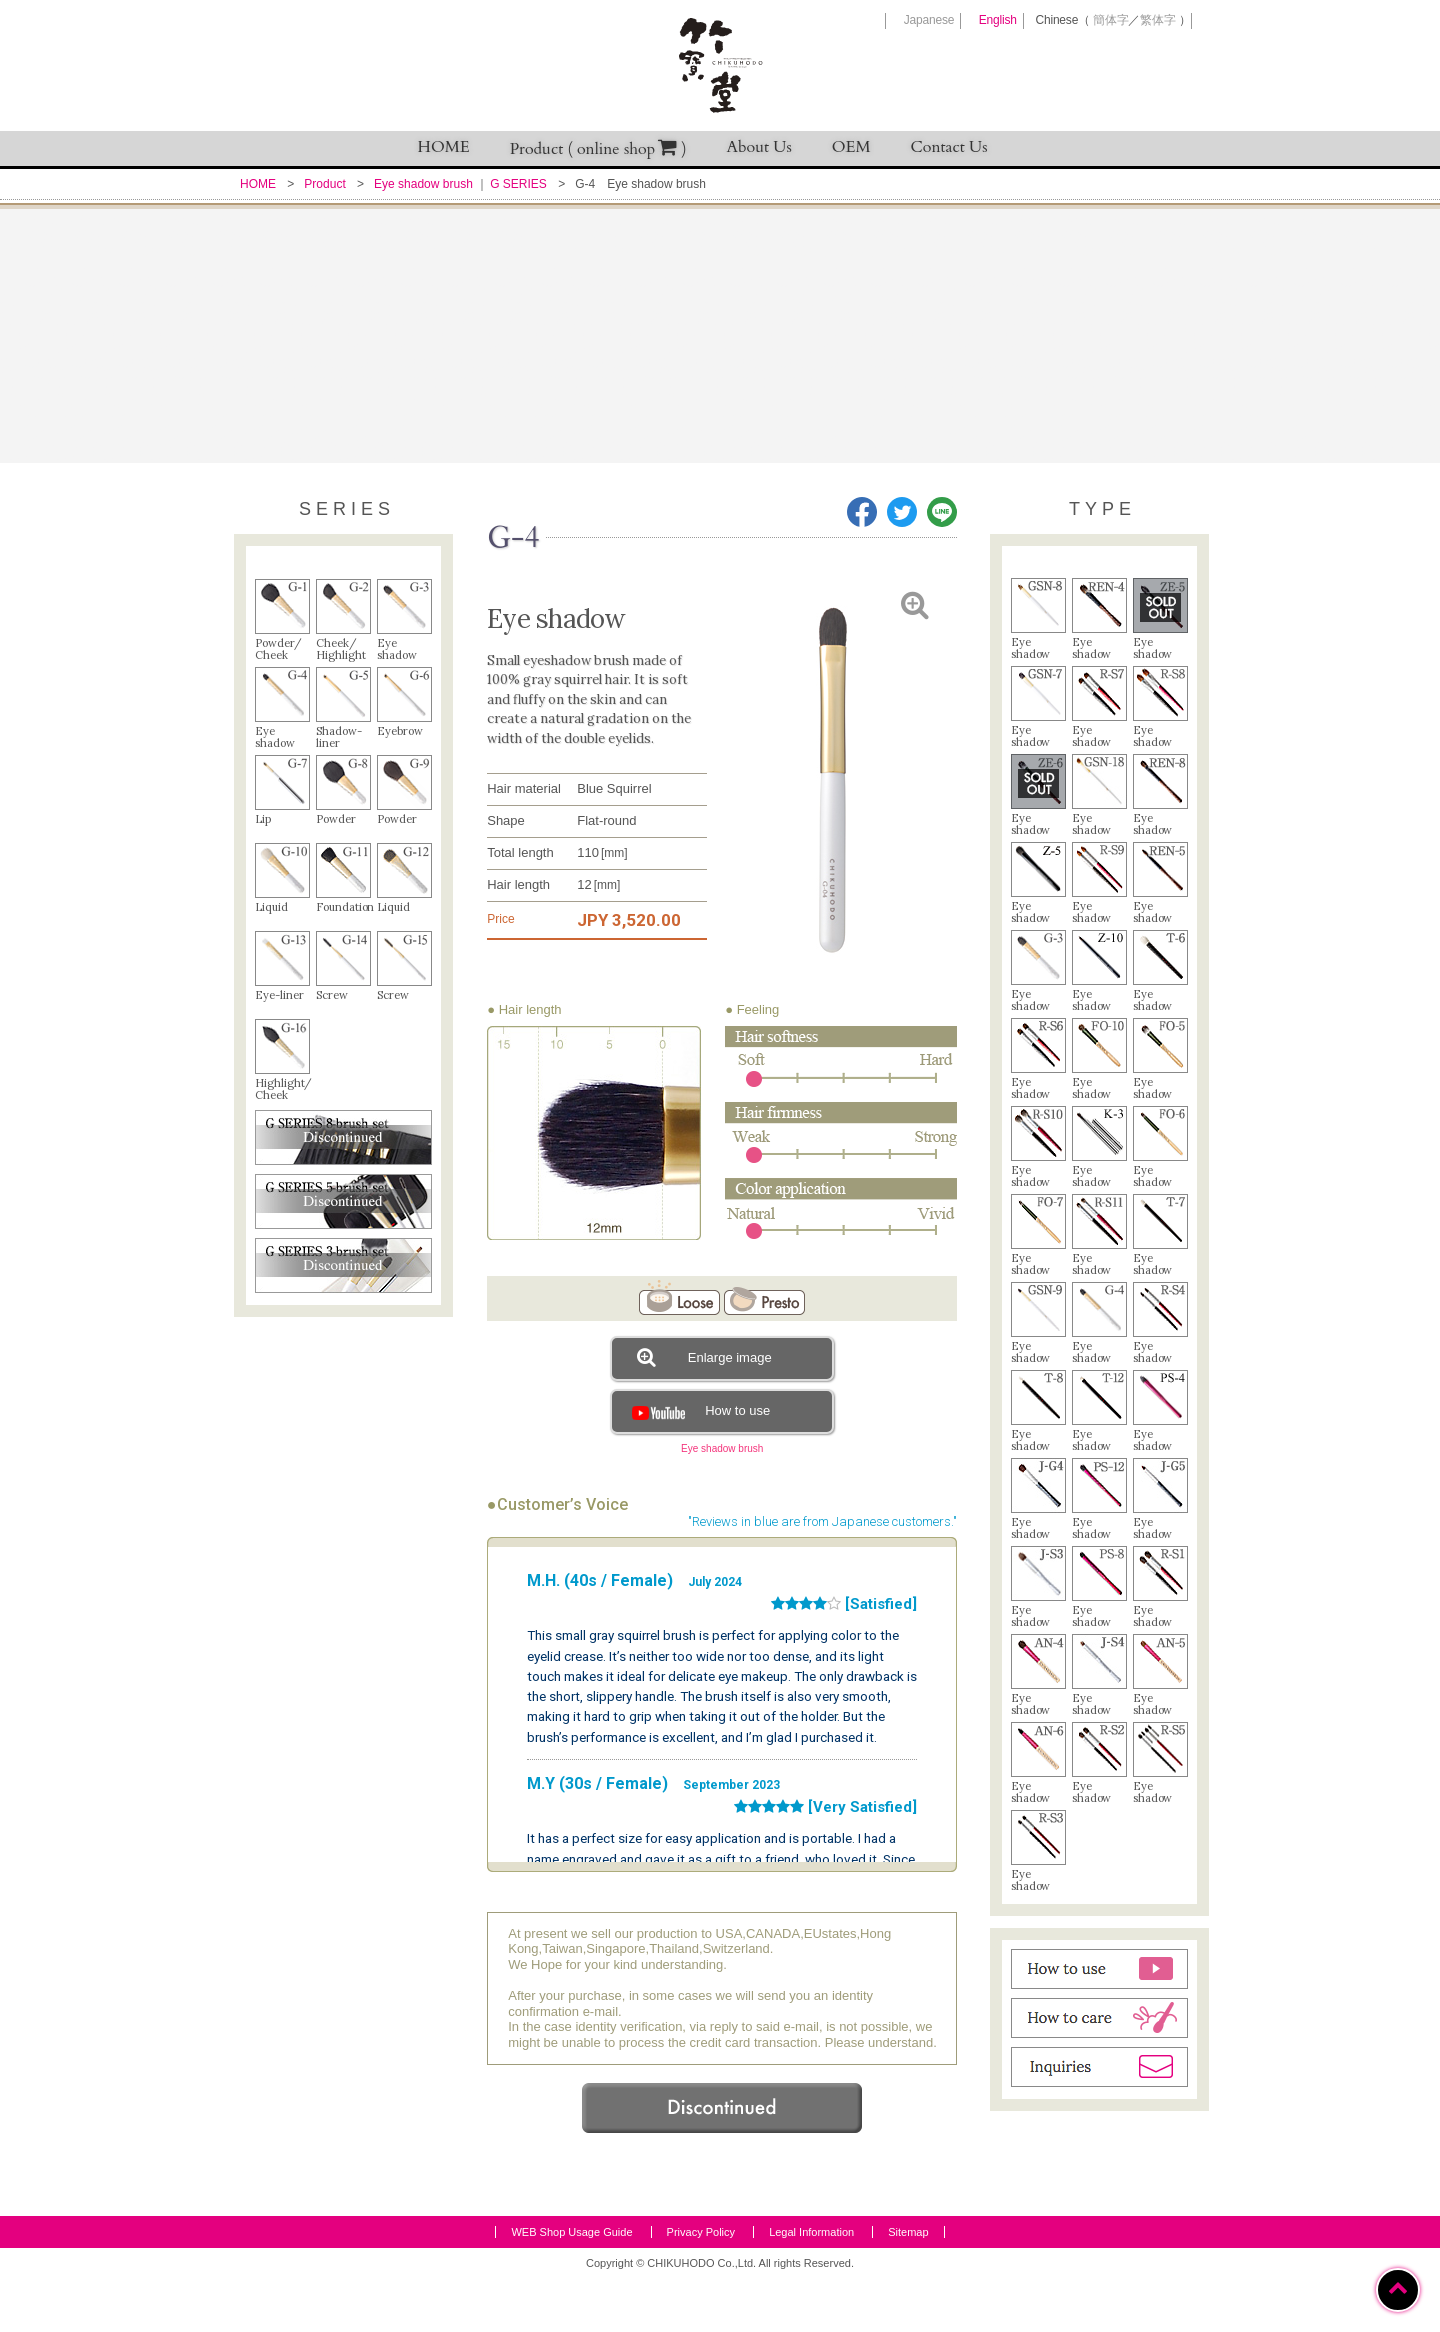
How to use (698, 1410)
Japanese (929, 20)
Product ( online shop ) (598, 148)
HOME (444, 147)
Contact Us (949, 147)
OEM (851, 147)
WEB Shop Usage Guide (571, 2286)
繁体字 (1157, 20)
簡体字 (1110, 20)
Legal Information (811, 2286)
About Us (759, 147)
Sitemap (908, 2286)
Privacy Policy (701, 2286)
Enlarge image (704, 1357)
